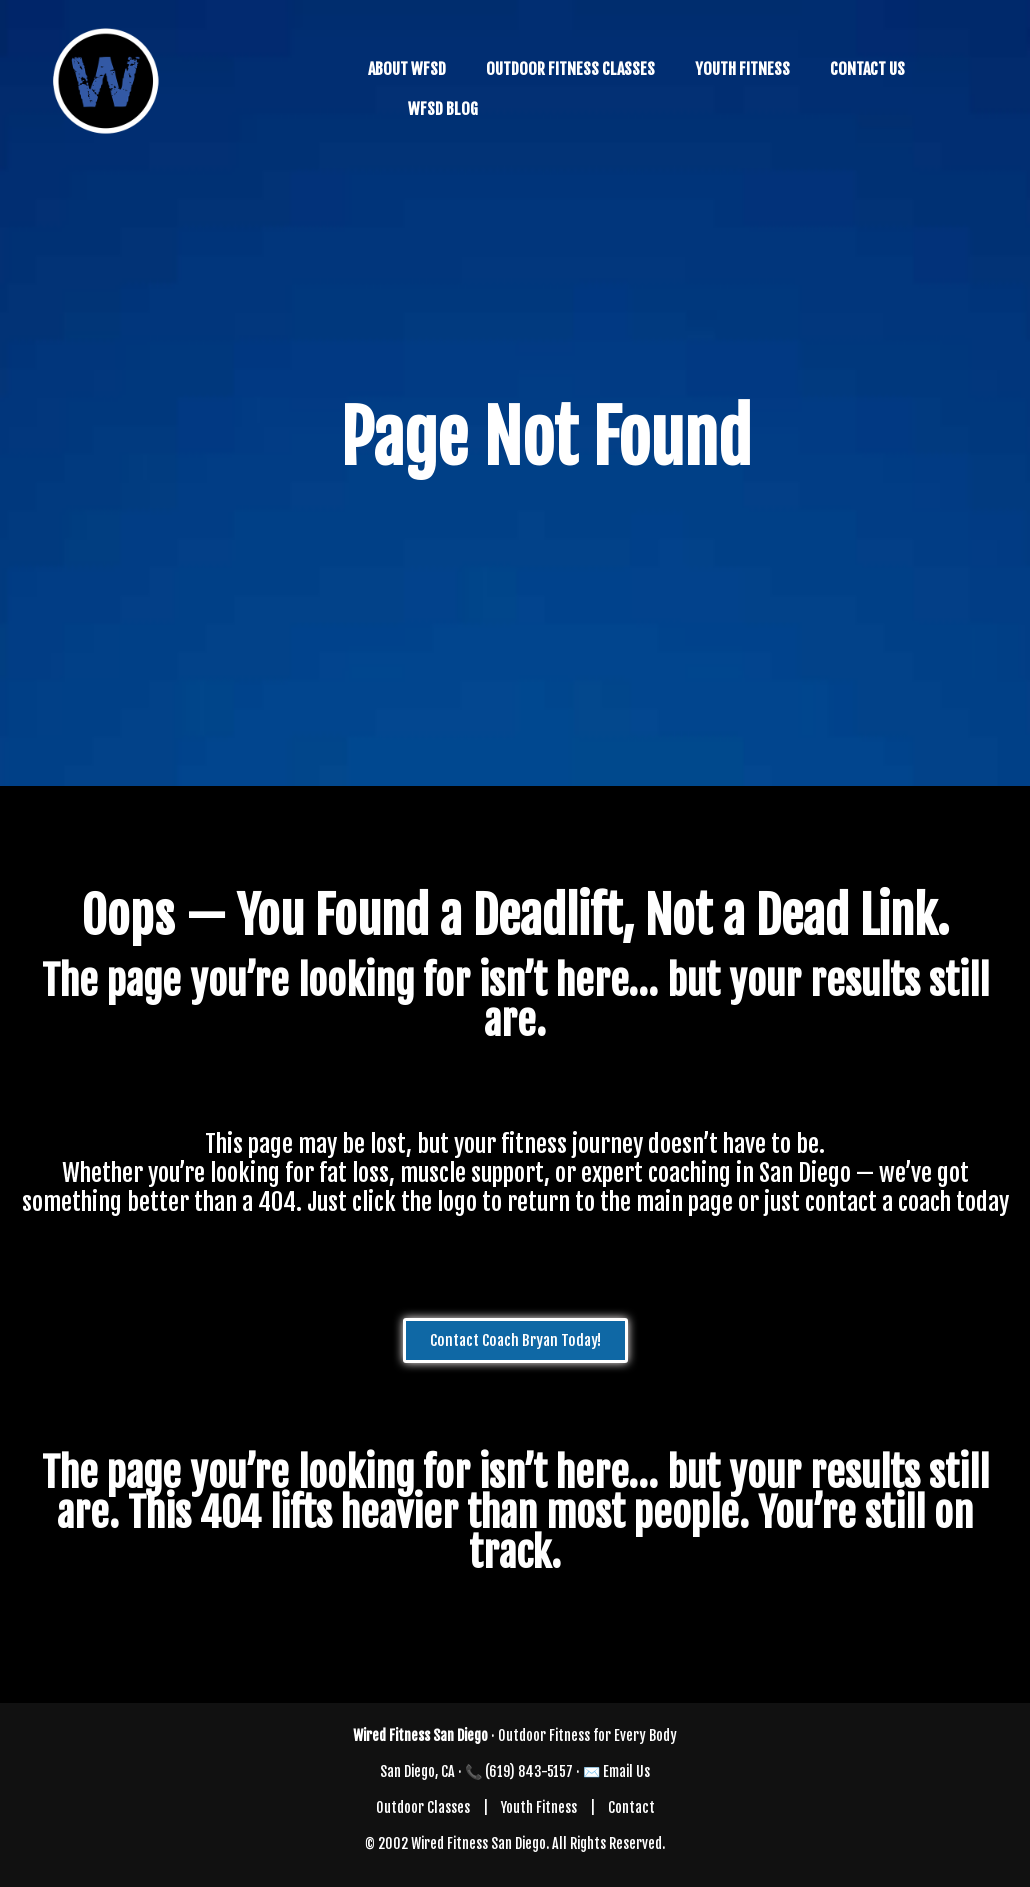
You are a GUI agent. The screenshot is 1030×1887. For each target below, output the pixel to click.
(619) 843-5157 (529, 1771)
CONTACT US (867, 69)
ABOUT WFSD (407, 69)
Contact (631, 1807)
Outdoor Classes (423, 1807)
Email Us (626, 1771)
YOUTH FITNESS (742, 69)
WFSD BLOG (443, 109)
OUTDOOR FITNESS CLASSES (570, 69)
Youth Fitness (539, 1807)
